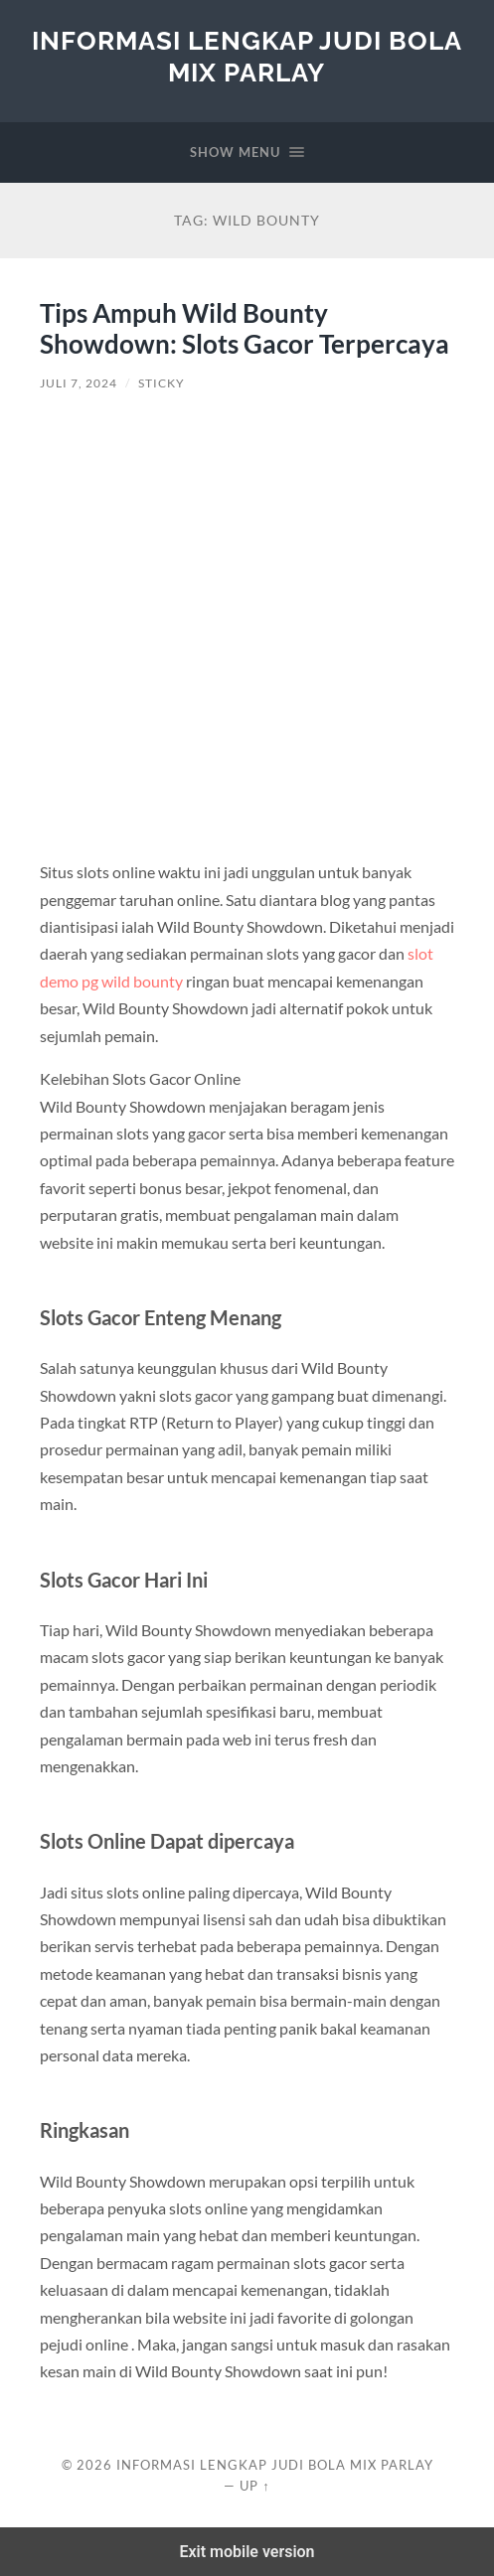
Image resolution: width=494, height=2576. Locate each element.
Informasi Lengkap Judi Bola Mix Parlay (247, 56)
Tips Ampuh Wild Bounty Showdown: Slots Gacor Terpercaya (244, 329)
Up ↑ (254, 2486)
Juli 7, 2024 (78, 383)
